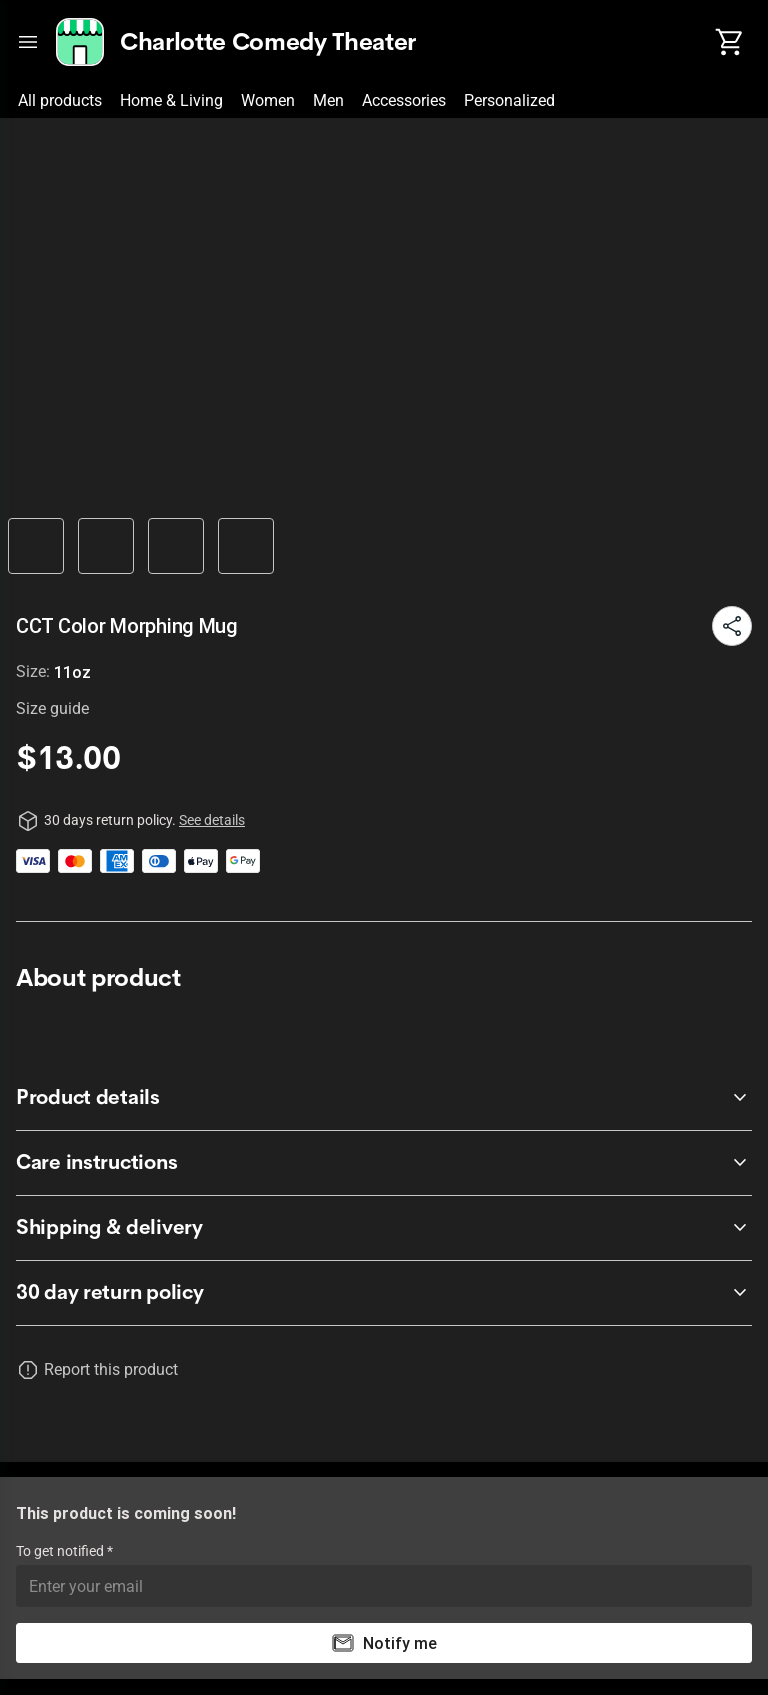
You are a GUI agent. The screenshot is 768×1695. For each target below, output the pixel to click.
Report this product (111, 1369)
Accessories (404, 100)
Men (328, 100)
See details (212, 820)
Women (268, 100)
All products (60, 100)
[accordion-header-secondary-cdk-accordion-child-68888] (384, 1163)
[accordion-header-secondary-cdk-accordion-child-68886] (384, 1293)
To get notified (61, 1551)
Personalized (509, 100)
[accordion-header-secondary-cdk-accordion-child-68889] (384, 1228)
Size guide (52, 708)
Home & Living (171, 100)
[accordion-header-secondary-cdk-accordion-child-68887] (384, 1098)
